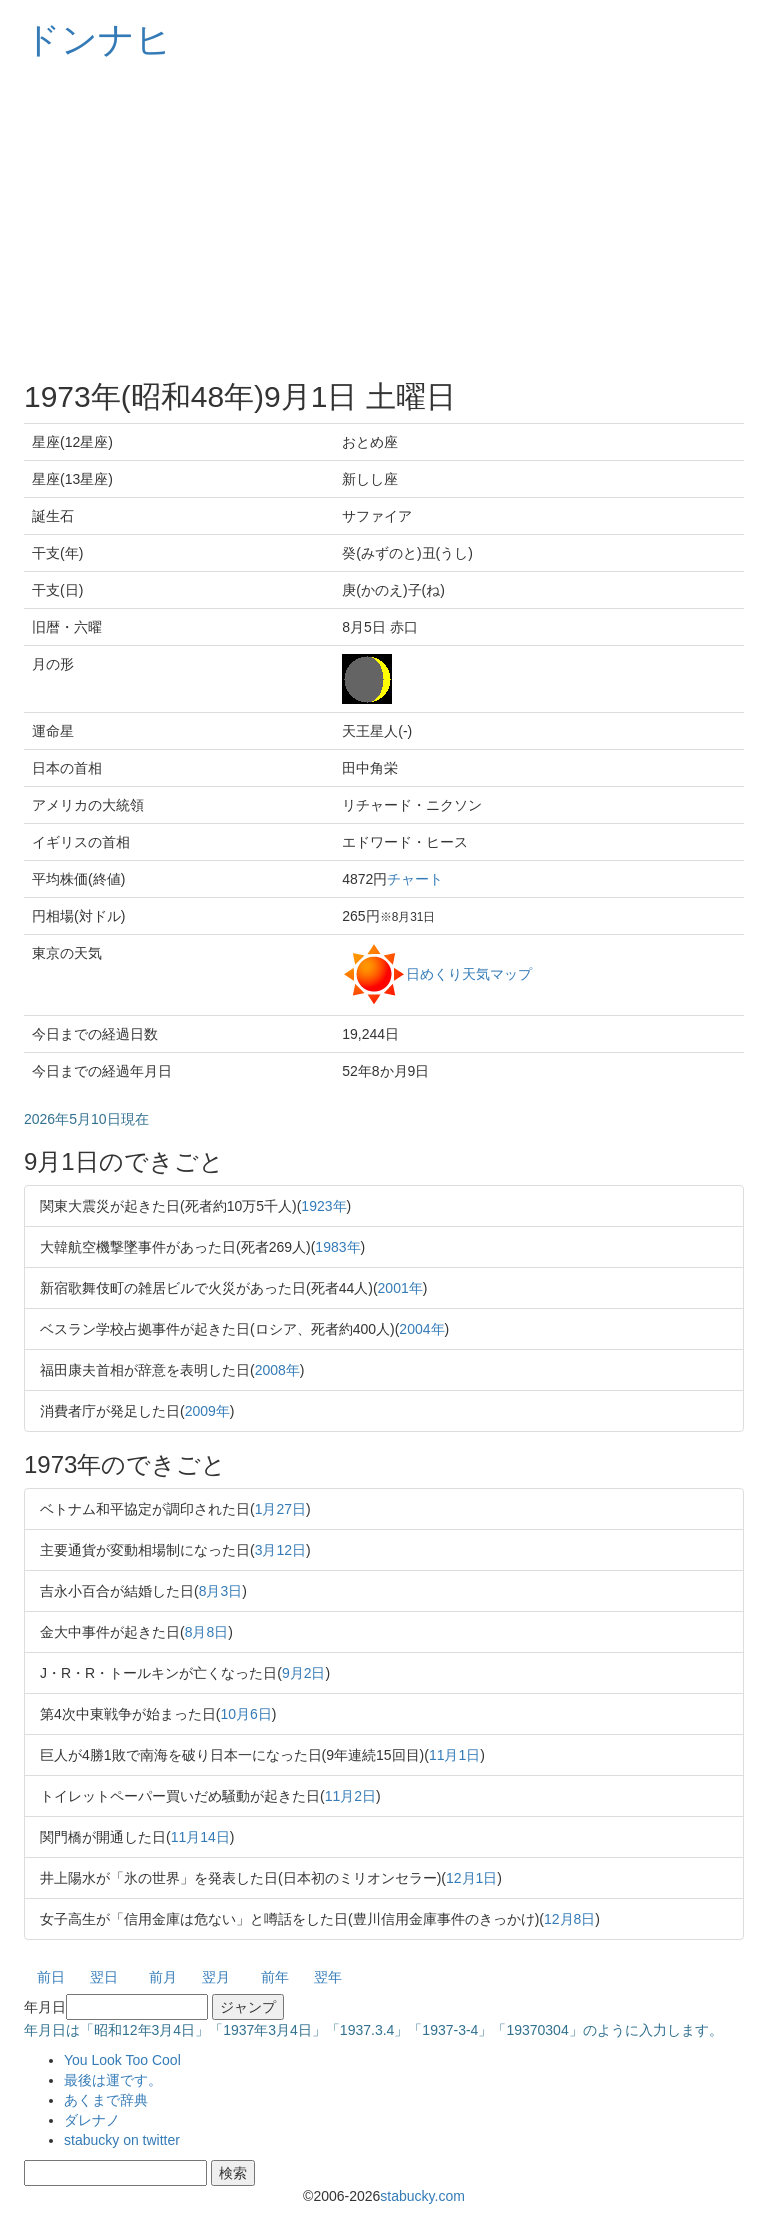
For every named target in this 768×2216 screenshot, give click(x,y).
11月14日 (200, 1837)
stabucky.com (422, 2196)
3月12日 (280, 1550)
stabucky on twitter (122, 2140)
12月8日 (569, 1919)
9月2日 (304, 1673)
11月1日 (454, 1755)
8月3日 (221, 1591)
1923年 (323, 1206)
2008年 (277, 1370)
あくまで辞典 (106, 2100)
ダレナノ (92, 2120)
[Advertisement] (384, 220)
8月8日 (207, 1632)
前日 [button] (51, 1977)
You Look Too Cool (122, 2060)
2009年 (207, 1411)
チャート (415, 879)
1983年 (337, 1247)
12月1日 (471, 1878)
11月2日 (350, 1796)
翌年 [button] (328, 1977)
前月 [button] (163, 1977)
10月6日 (245, 1714)
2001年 (400, 1288)
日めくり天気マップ (469, 973)
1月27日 (280, 1509)
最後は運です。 (113, 2080)
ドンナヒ (98, 39)
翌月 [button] (216, 1977)
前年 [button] (275, 1977)
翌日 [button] (104, 1977)
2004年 (421, 1329)
